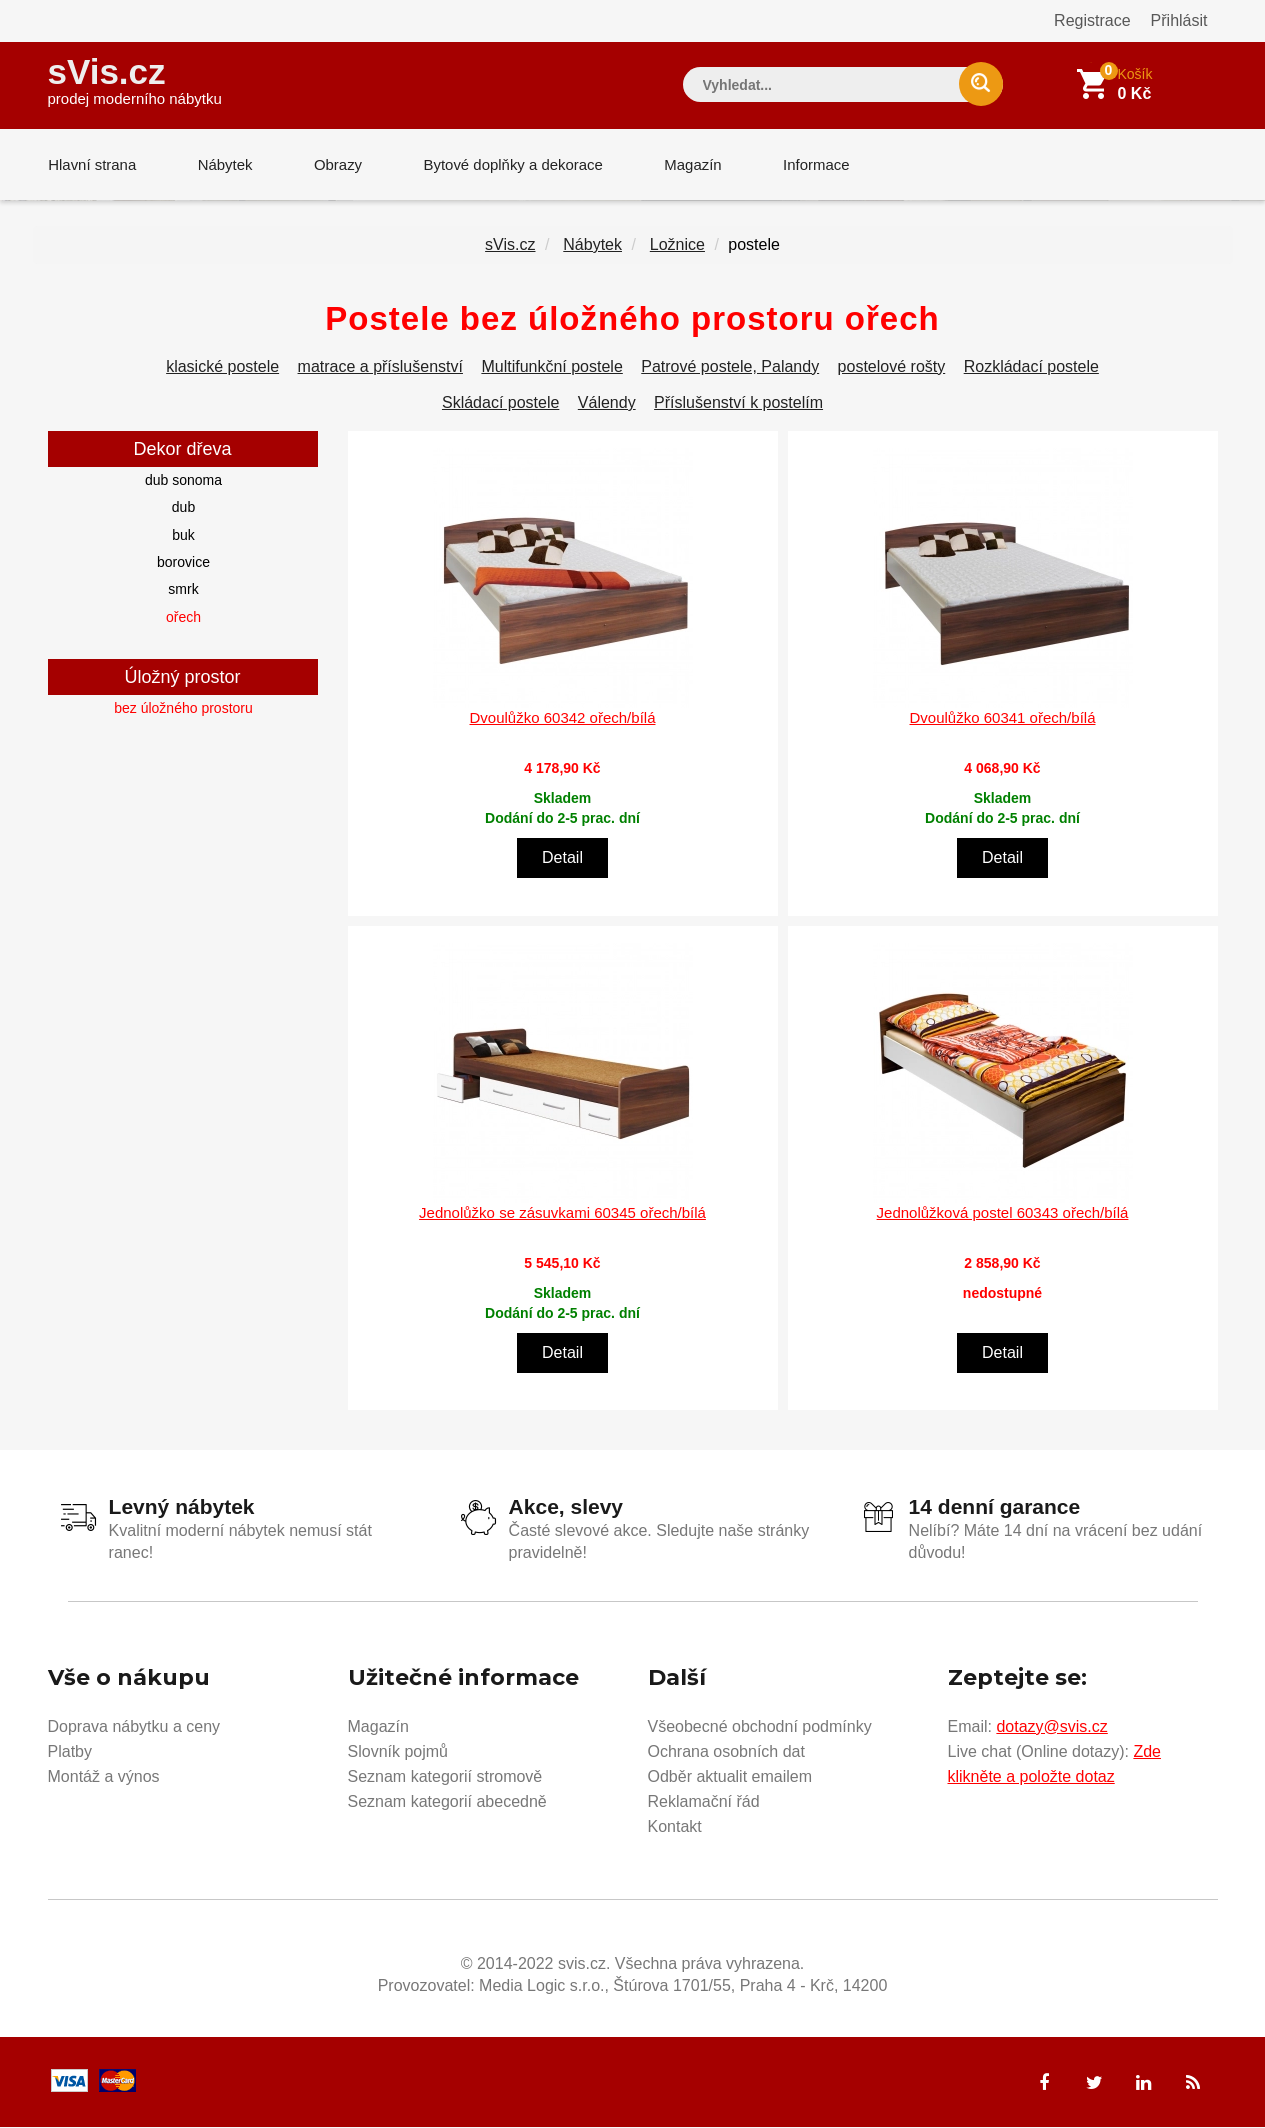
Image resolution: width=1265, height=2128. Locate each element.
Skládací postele (500, 403)
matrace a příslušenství (380, 367)
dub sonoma (183, 481)
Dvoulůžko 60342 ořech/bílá (563, 718)
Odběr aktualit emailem (730, 1777)
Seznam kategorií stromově (445, 1777)
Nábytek (223, 164)
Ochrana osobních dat (726, 1752)
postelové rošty (892, 367)
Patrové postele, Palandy (730, 367)
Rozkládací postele (1031, 367)
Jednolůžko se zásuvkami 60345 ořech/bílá (562, 1213)
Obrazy (335, 164)
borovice (183, 563)
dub (183, 508)
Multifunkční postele (551, 367)
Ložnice (677, 245)
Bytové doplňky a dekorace (509, 164)
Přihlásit (1179, 20)
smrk (183, 590)
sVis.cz (135, 79)
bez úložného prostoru (183, 709)
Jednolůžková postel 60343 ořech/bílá (1003, 1213)
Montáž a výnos (104, 1777)
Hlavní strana (92, 164)
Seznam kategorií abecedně (447, 1802)
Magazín (688, 164)
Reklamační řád (704, 1802)
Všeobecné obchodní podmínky (760, 1727)
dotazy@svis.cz (1051, 1727)
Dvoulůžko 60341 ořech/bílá (1003, 718)
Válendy (607, 403)
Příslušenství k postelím (738, 403)
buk (183, 536)
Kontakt (675, 1827)
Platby (70, 1752)
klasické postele (222, 367)
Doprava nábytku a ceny (134, 1727)
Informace (810, 164)
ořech (183, 618)
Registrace (1092, 20)
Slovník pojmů (398, 1752)
